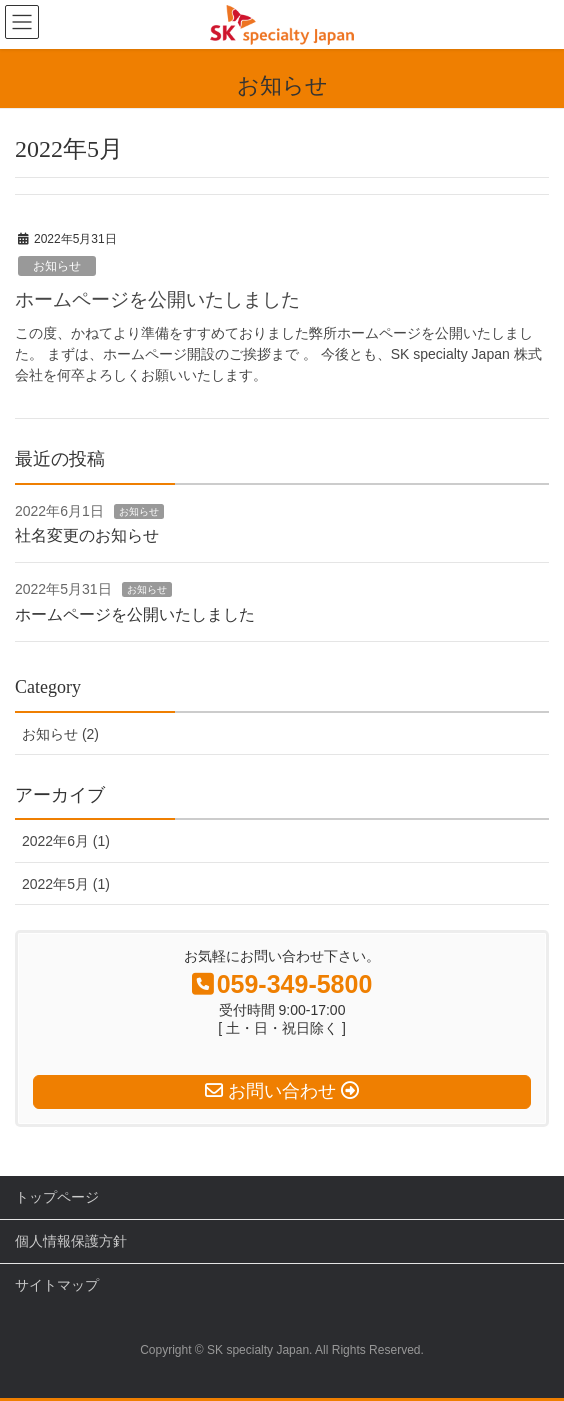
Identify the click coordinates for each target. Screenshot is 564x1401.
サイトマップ (57, 1285)
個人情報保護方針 (71, 1241)
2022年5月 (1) (66, 884)
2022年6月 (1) (66, 841)
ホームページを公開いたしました (157, 299)
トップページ (57, 1197)
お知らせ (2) (60, 734)
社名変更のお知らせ (87, 535)
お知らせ (57, 266)
